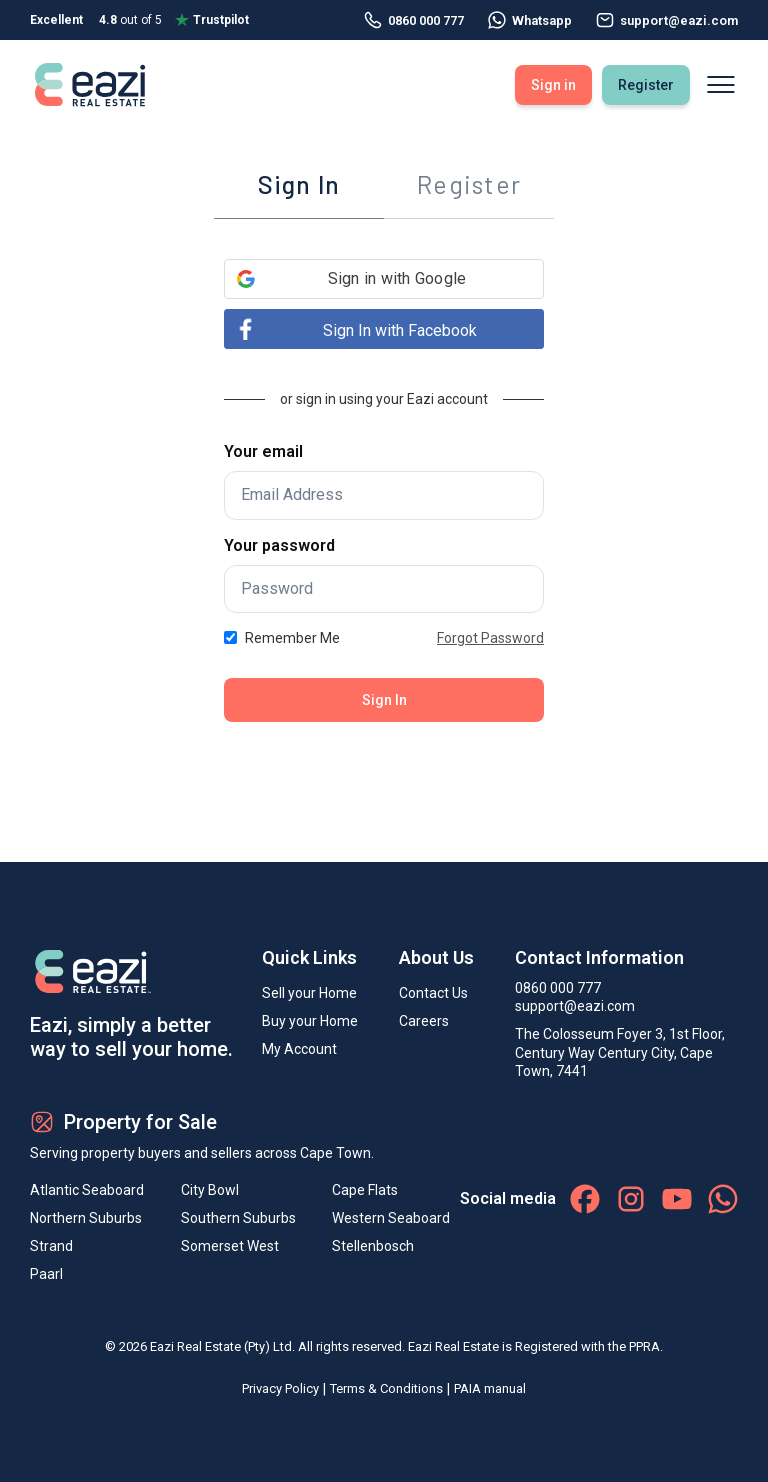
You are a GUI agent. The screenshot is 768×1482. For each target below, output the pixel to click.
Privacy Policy (280, 1388)
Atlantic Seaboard (87, 1190)
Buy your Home (310, 1021)
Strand (51, 1246)
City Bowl (210, 1190)
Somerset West (230, 1246)
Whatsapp (530, 20)
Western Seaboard (391, 1218)
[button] (384, 279)
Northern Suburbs (86, 1218)
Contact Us (433, 993)
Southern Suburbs (238, 1218)
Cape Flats (365, 1190)
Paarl (46, 1274)
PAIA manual (490, 1388)
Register (646, 85)
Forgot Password (490, 638)
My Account (299, 1049)
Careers (424, 1021)
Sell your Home (309, 993)
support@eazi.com (575, 1006)
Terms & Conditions (386, 1388)
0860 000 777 (414, 20)
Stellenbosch (373, 1246)
